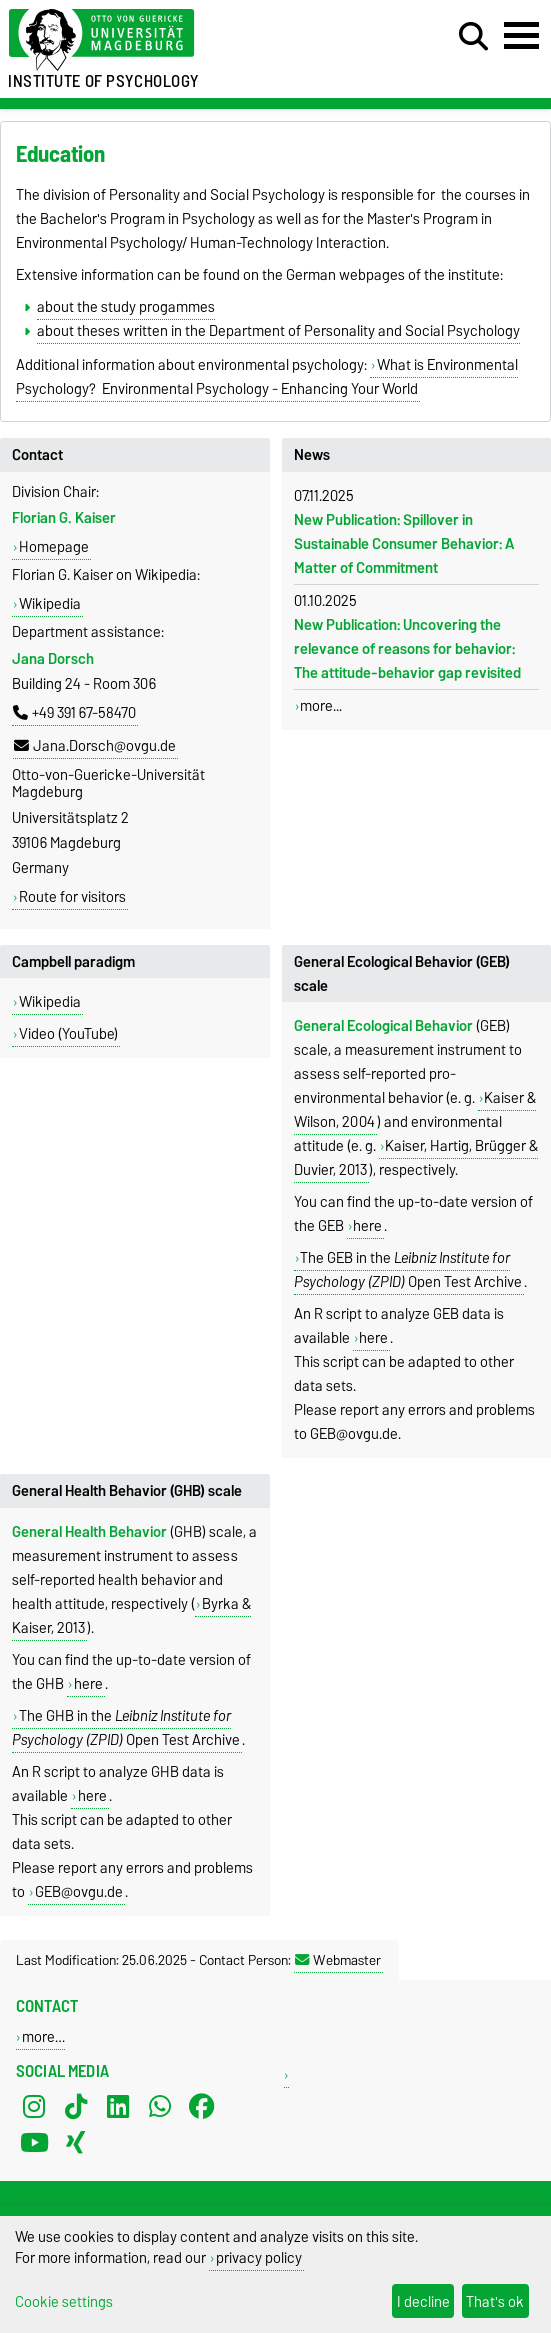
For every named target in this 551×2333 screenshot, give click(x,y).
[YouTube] (34, 2143)
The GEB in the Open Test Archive (408, 1270)
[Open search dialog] (473, 37)
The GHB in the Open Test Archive (126, 1728)
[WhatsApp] (160, 2107)
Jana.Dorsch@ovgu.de (95, 746)
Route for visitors (72, 897)
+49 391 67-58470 (74, 713)
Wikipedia (50, 604)
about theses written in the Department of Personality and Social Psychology (278, 331)
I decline (423, 2301)
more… (43, 2036)
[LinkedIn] (118, 2107)
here (367, 1226)
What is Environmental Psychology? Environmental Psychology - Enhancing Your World (267, 377)
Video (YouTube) (68, 1034)
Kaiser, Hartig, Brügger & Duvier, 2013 (416, 1158)
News (312, 455)
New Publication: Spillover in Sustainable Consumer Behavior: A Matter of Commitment (404, 544)
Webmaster (338, 1960)
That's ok (495, 2301)
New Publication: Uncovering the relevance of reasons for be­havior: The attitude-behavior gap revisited (407, 649)
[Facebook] (202, 2107)
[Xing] (76, 2143)
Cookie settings (64, 2301)
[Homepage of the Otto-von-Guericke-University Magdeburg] (168, 40)
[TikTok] (76, 2107)
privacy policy (259, 2257)
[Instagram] (34, 2107)
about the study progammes (126, 307)
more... (321, 706)
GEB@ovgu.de (79, 1892)
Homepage (54, 547)
